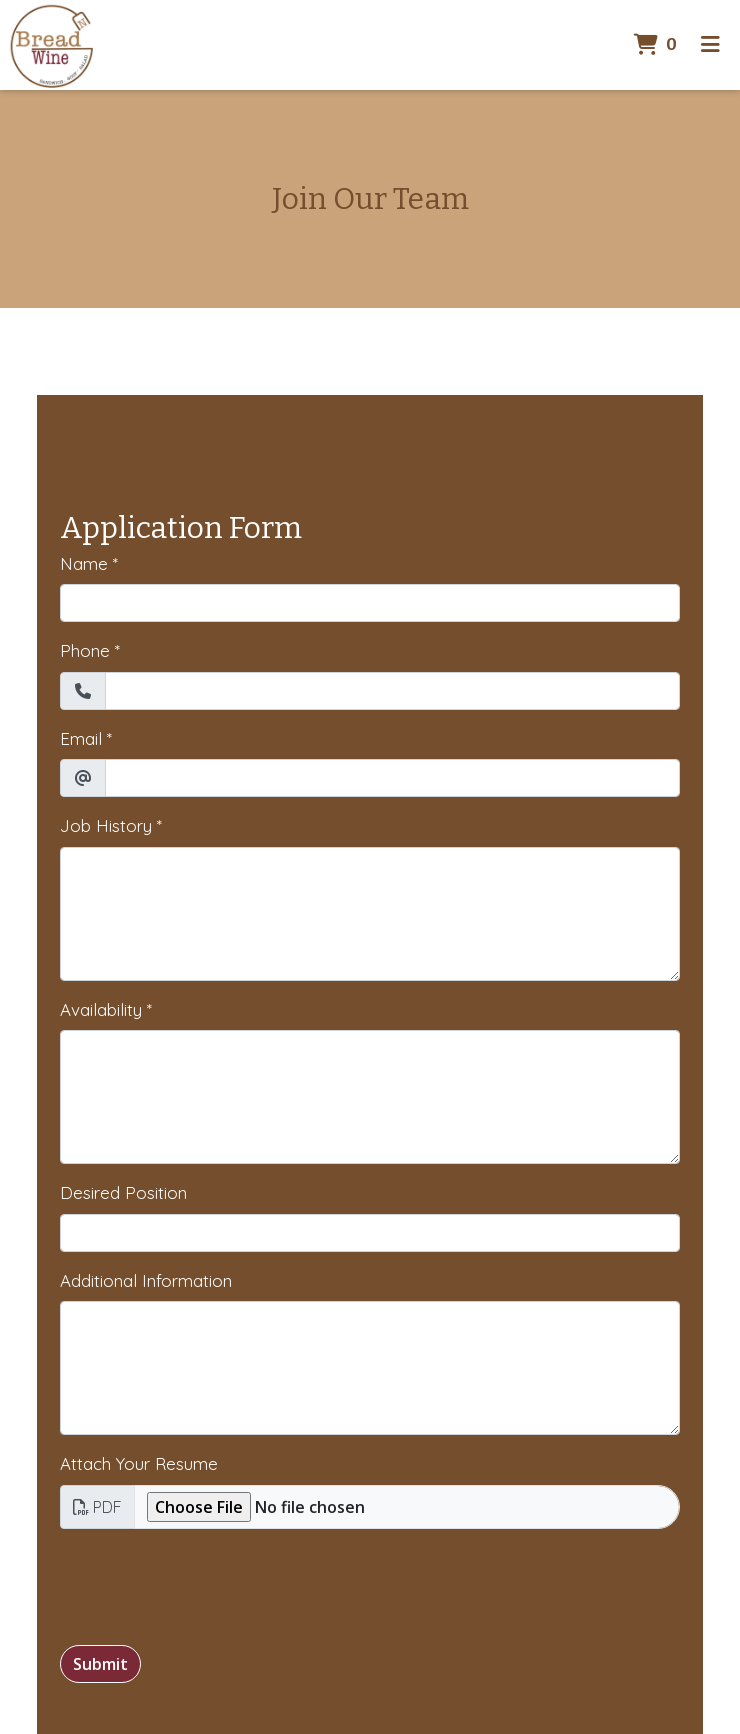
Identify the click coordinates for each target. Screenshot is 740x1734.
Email (81, 738)
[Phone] (392, 691)
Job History (106, 825)
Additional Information (146, 1280)
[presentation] (212, 1584)
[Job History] (370, 914)
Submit (100, 1664)
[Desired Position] (370, 1233)
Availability (101, 1009)
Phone (85, 650)
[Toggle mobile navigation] (710, 45)
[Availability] (370, 1097)
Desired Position (123, 1192)
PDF (97, 1507)
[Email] (392, 778)
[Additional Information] (370, 1368)
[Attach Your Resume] (407, 1507)
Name (84, 563)
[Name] (370, 603)
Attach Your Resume (139, 1463)
